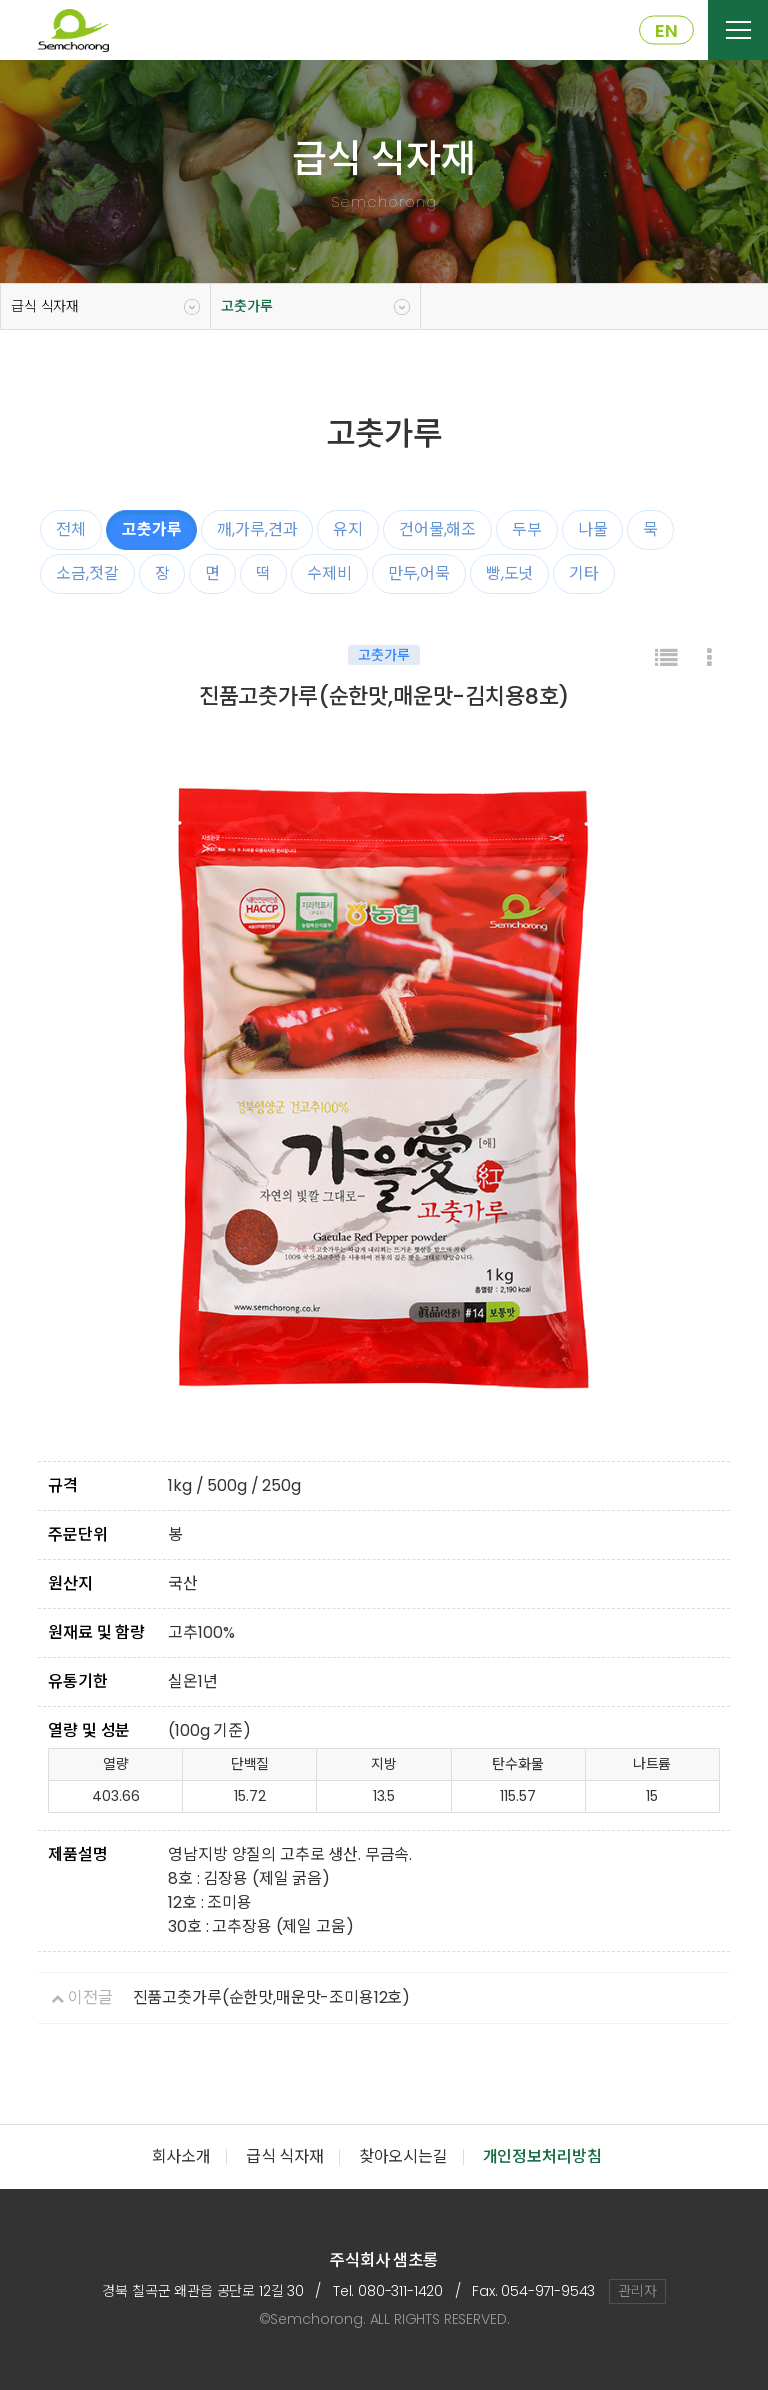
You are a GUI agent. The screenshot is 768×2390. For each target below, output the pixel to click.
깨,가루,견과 (257, 529)
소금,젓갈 (87, 573)
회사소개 (181, 2156)
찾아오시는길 (403, 2156)
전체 (71, 529)
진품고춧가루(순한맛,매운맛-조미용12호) (271, 1997)
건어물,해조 (437, 529)
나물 (593, 529)
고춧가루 (246, 306)
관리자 (637, 2291)
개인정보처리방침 (542, 2156)
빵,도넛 (509, 573)
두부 (527, 529)
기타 (584, 573)
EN (666, 30)
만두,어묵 (419, 573)
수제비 (329, 573)
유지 (348, 529)
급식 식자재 (45, 306)
